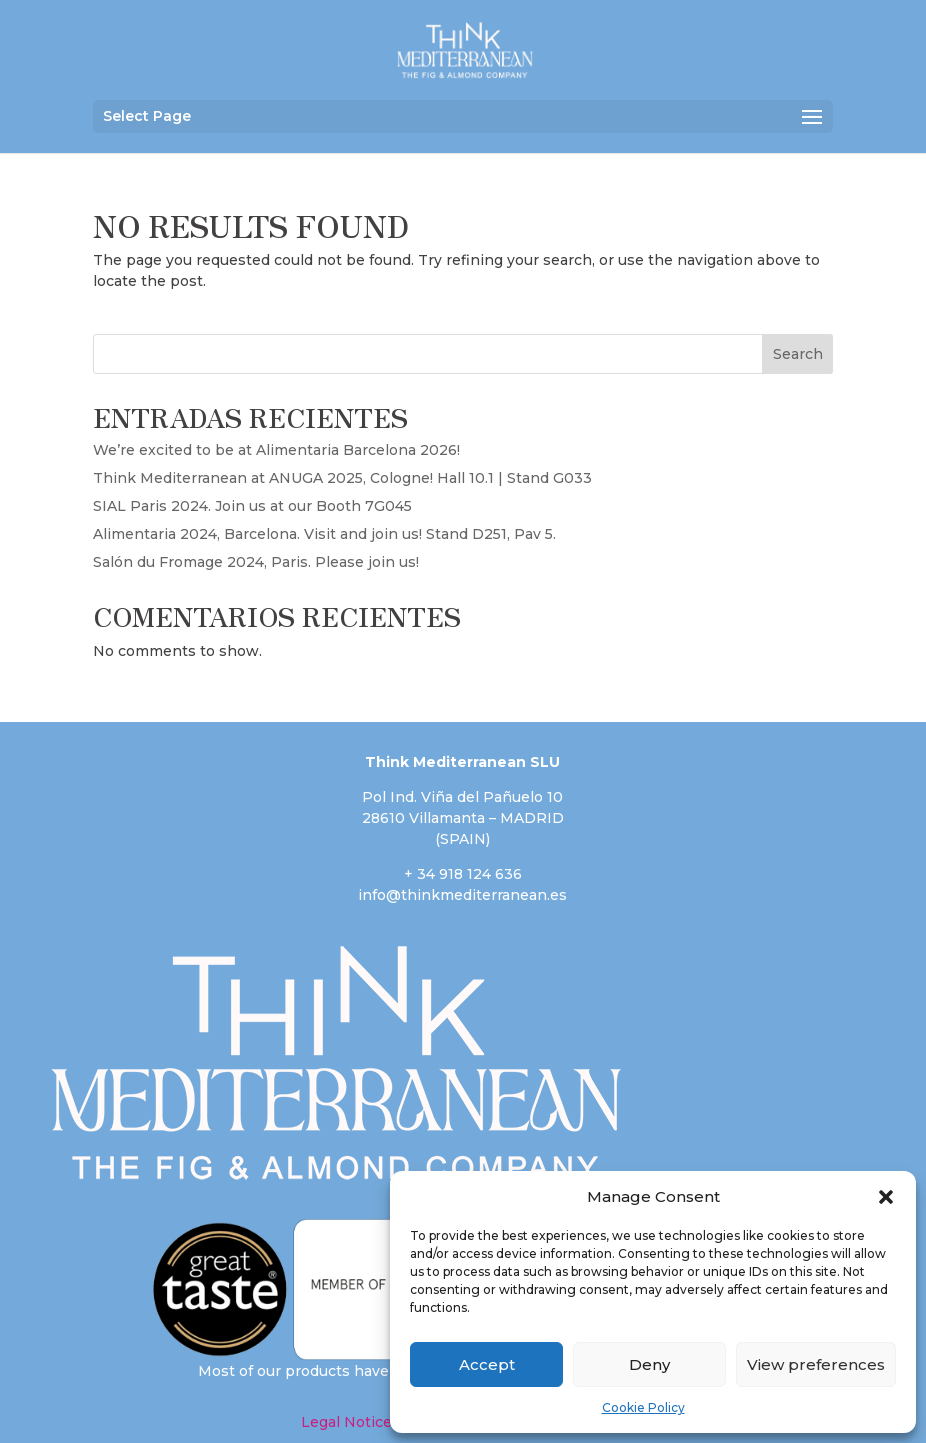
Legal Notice (346, 1422)
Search (798, 354)
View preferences (816, 1364)
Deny (649, 1364)
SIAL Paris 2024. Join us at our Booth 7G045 (252, 506)
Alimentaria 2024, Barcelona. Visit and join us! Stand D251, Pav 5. (324, 534)
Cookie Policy (643, 1407)
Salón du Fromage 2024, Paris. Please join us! (256, 562)
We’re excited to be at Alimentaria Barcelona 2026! (276, 450)
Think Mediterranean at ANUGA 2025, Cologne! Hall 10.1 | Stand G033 (342, 478)
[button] (886, 1197)
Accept (487, 1364)
